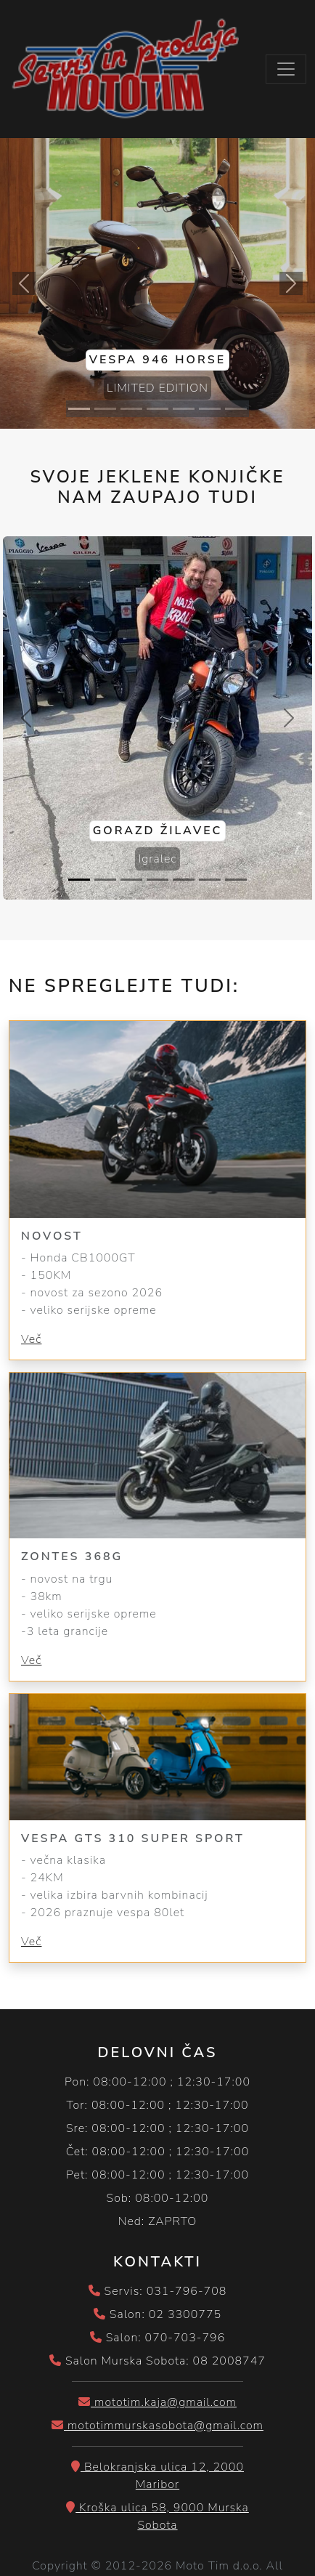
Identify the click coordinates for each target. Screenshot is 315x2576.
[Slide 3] (131, 408)
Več (31, 1339)
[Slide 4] (157, 408)
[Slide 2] (105, 408)
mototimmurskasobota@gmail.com (157, 2426)
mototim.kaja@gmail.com (157, 2402)
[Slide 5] (184, 408)
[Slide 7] (236, 408)
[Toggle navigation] (286, 69)
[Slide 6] (210, 408)
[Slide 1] (79, 408)
